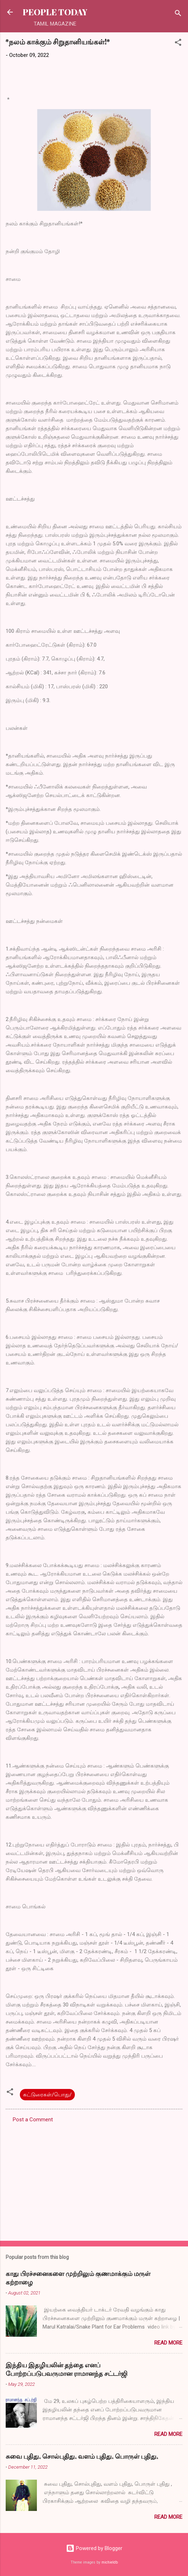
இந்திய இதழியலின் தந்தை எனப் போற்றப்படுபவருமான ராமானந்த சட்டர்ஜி (66, 2369)
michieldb (109, 2562)
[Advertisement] (94, 2179)
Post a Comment (33, 2119)
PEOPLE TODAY (55, 11)
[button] (178, 43)
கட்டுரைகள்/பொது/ (47, 2094)
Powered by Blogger (94, 2548)
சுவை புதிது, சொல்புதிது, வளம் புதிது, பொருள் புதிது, (82, 2456)
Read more (168, 2343)
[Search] (178, 14)
